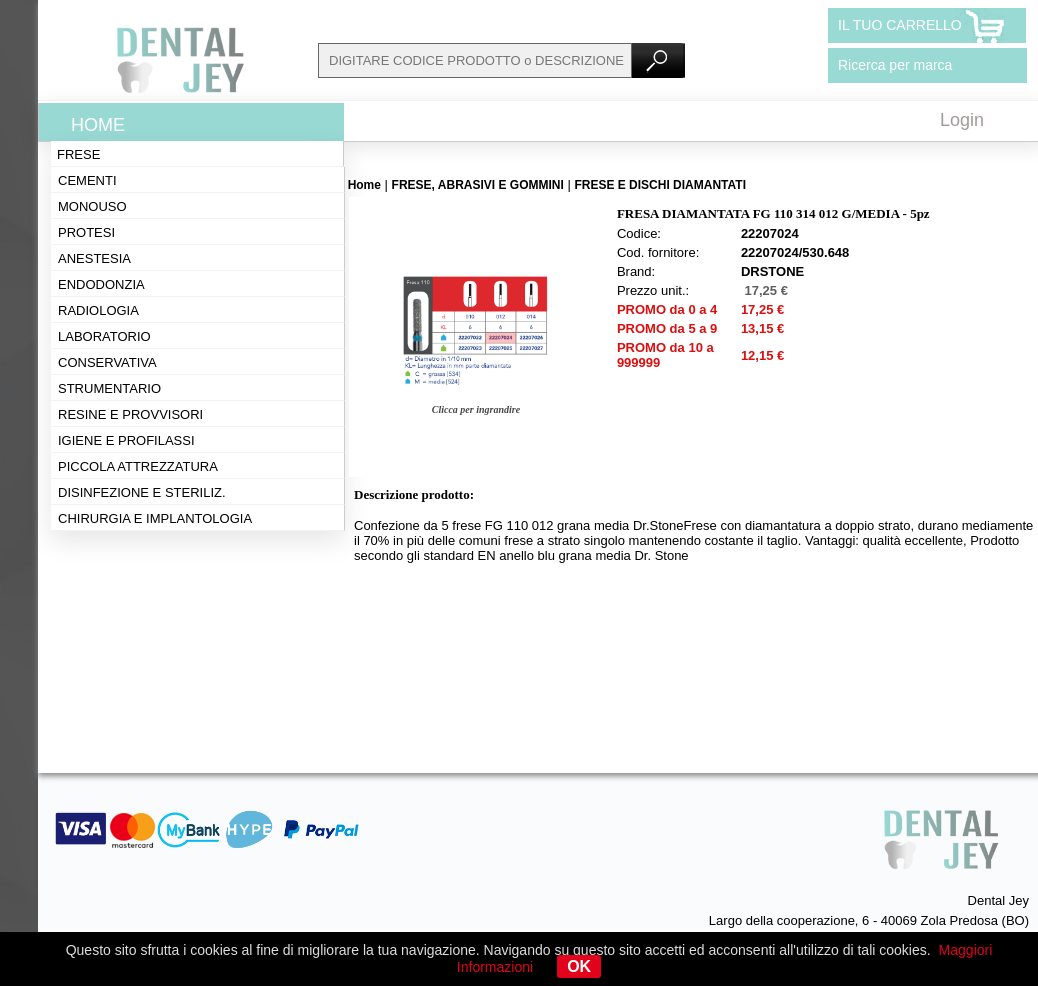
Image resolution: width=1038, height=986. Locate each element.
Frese (78, 154)
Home (98, 125)
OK (579, 966)
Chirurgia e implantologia (155, 518)
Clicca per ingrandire (476, 409)
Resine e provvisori (130, 414)
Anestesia (94, 258)
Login (962, 120)
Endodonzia (101, 284)
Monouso (92, 206)
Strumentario (109, 388)
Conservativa (107, 362)
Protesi (86, 232)
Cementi (87, 180)
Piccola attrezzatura (138, 466)
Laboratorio (104, 336)
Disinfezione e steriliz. (142, 492)
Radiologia (98, 310)
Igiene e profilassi (126, 440)
